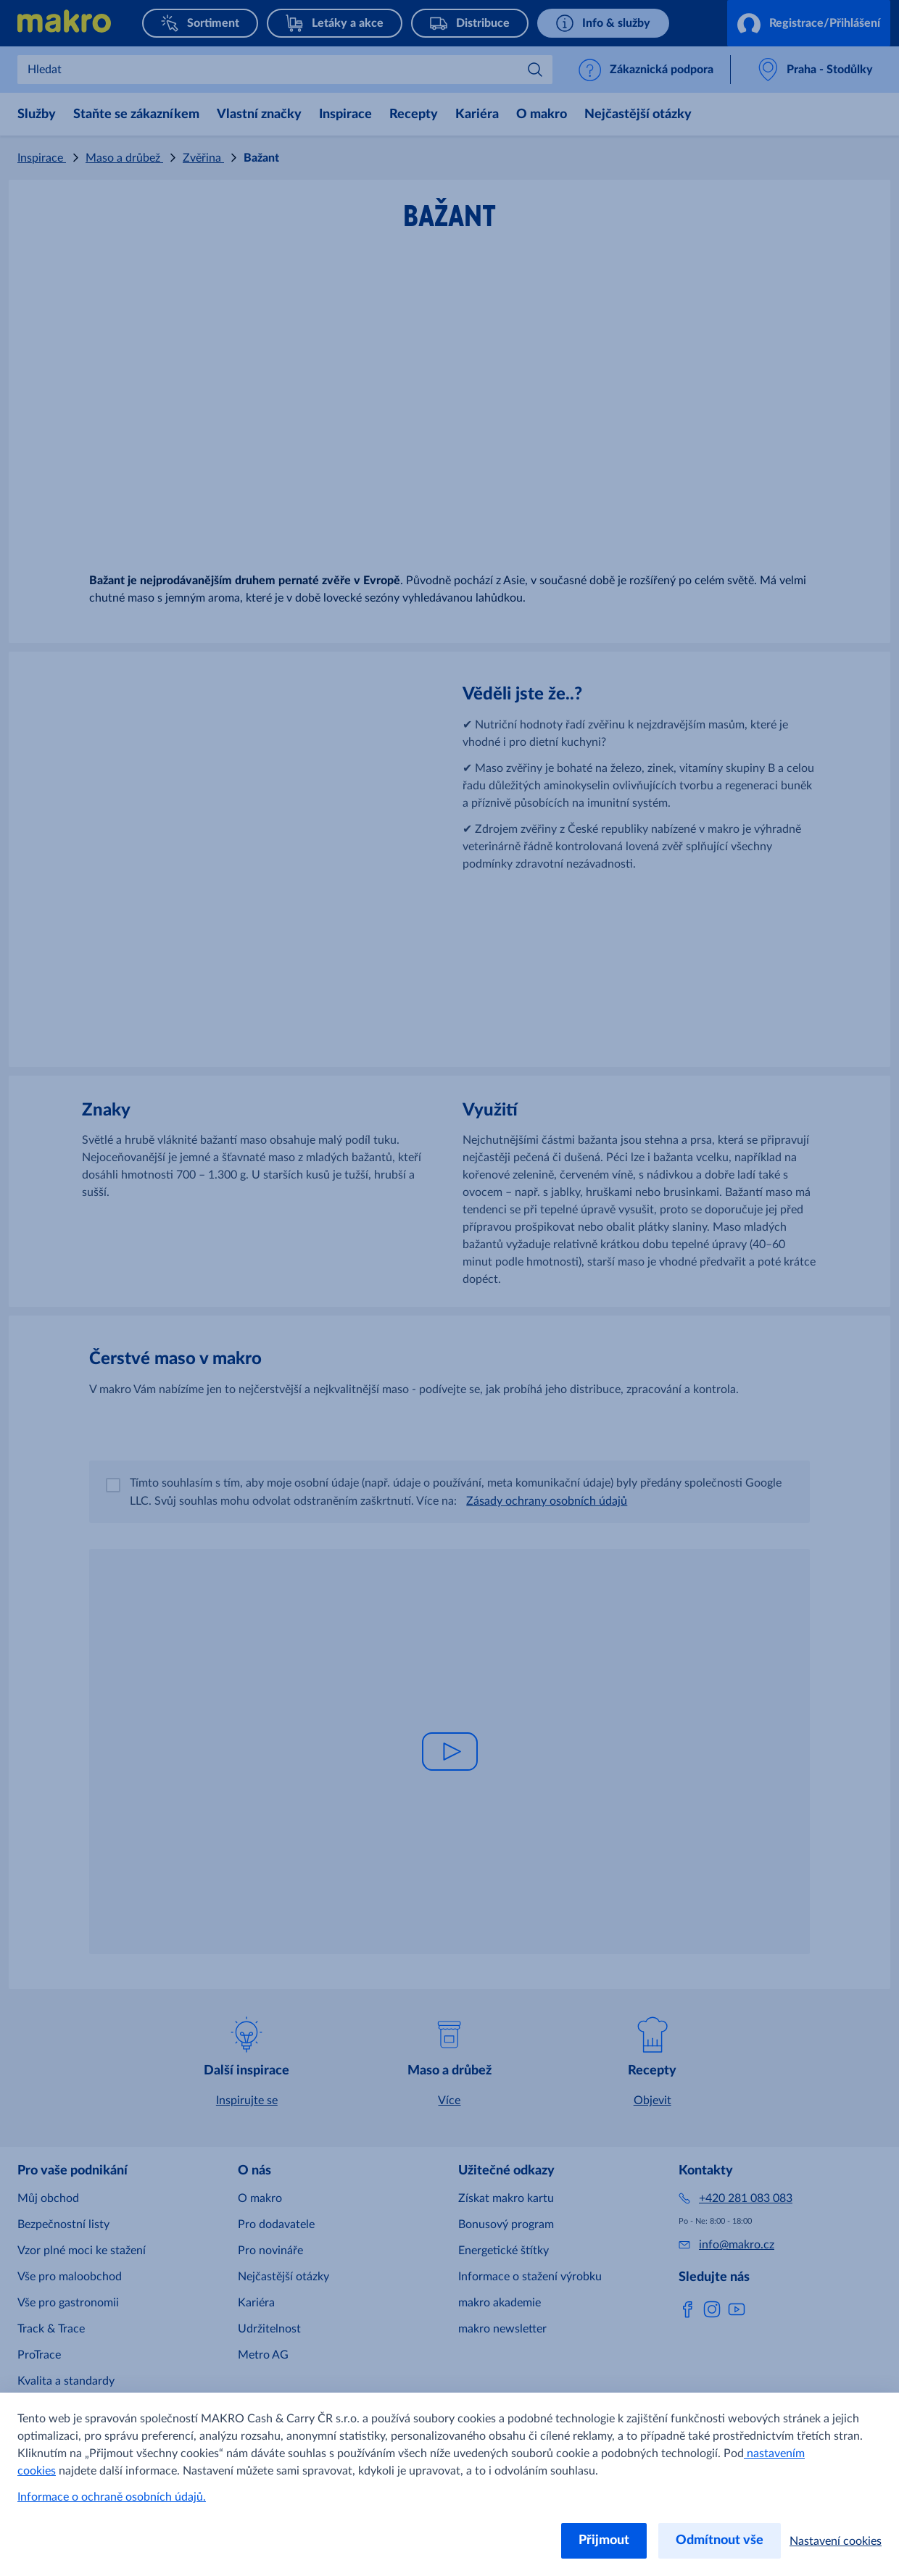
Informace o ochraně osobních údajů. (111, 2497)
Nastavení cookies (836, 2541)
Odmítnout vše (719, 2540)
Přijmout (604, 2540)
